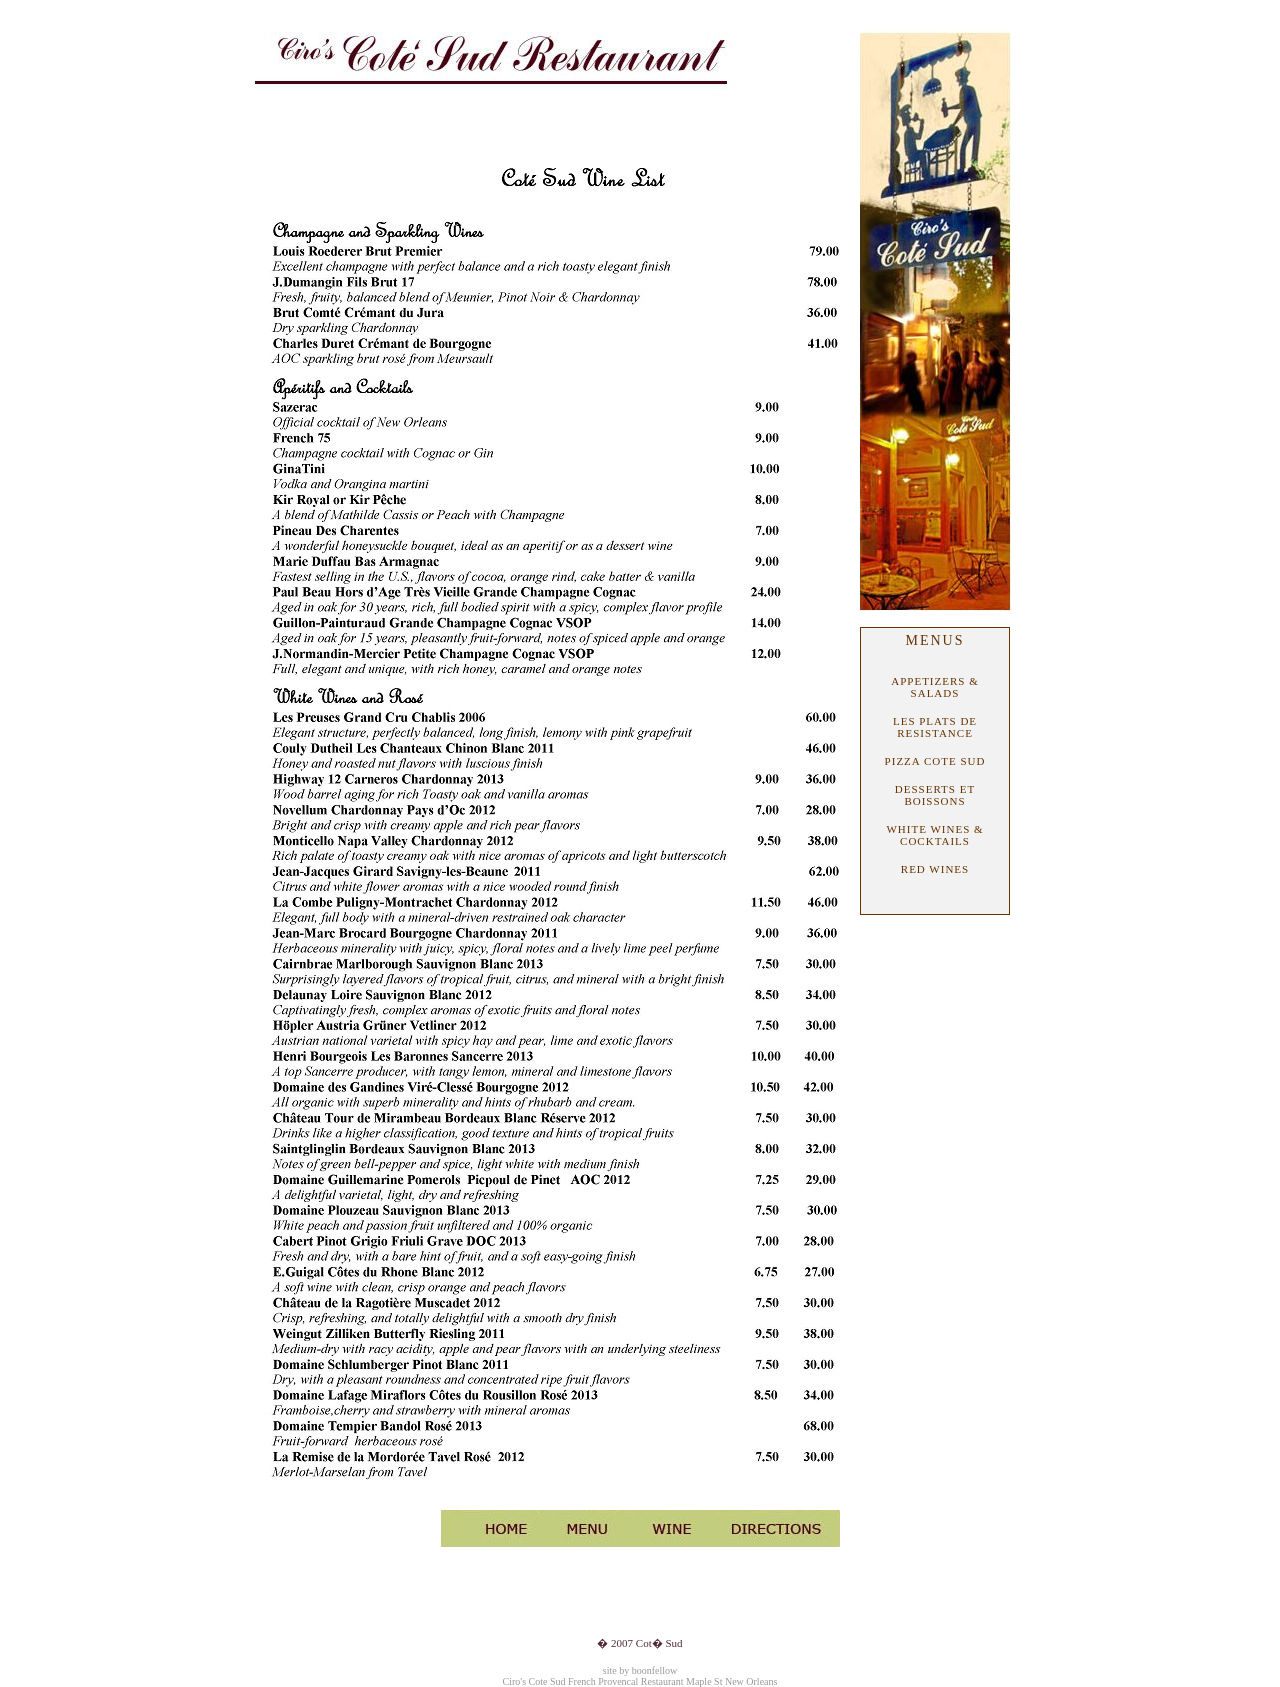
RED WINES (935, 869)
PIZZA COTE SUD (935, 761)
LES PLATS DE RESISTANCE (935, 727)
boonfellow (655, 1670)
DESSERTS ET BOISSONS (935, 795)
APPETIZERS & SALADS (934, 687)
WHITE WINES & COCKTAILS (934, 835)
